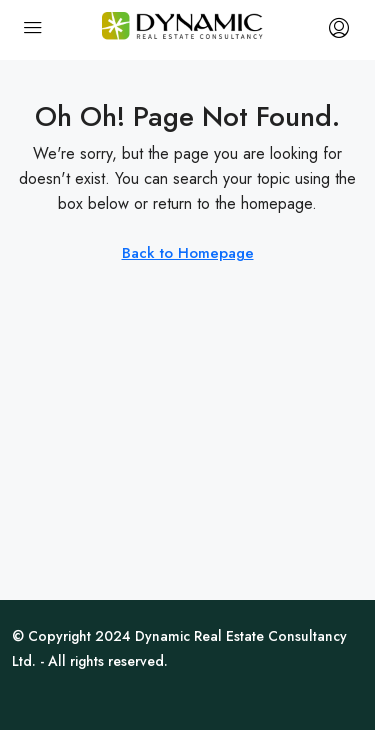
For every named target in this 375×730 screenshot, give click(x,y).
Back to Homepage (188, 253)
